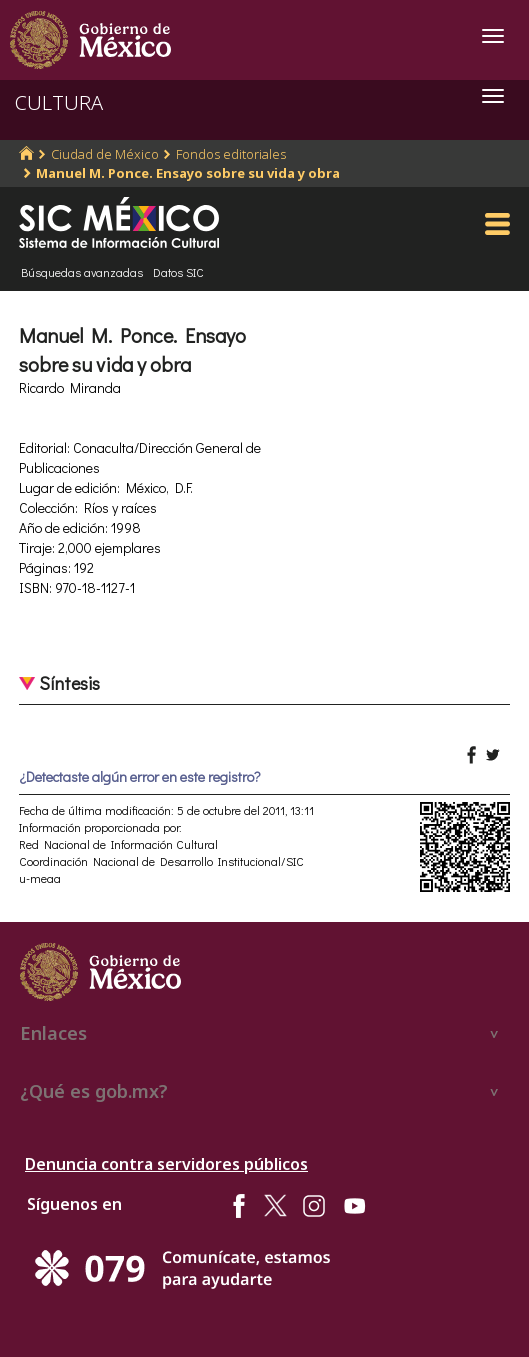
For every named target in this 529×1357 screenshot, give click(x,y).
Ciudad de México (105, 154)
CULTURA (59, 102)
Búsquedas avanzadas (82, 272)
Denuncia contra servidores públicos (166, 1164)
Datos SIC (178, 272)
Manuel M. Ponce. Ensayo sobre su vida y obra (188, 173)
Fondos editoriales (231, 154)
